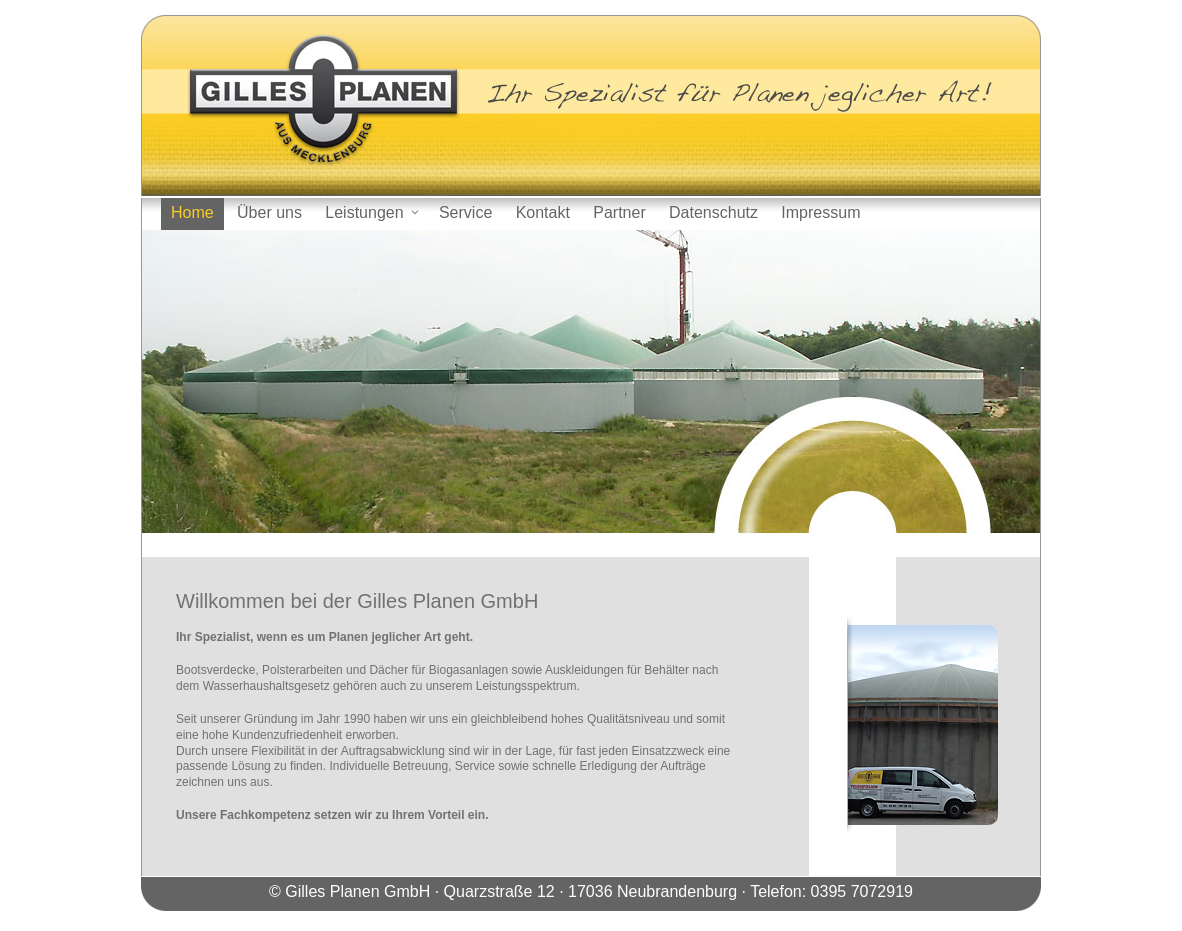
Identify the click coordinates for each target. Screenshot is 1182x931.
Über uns (269, 212)
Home (192, 212)
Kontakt (543, 212)
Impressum (820, 212)
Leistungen (372, 212)
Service (465, 212)
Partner (619, 212)
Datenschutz (713, 212)
